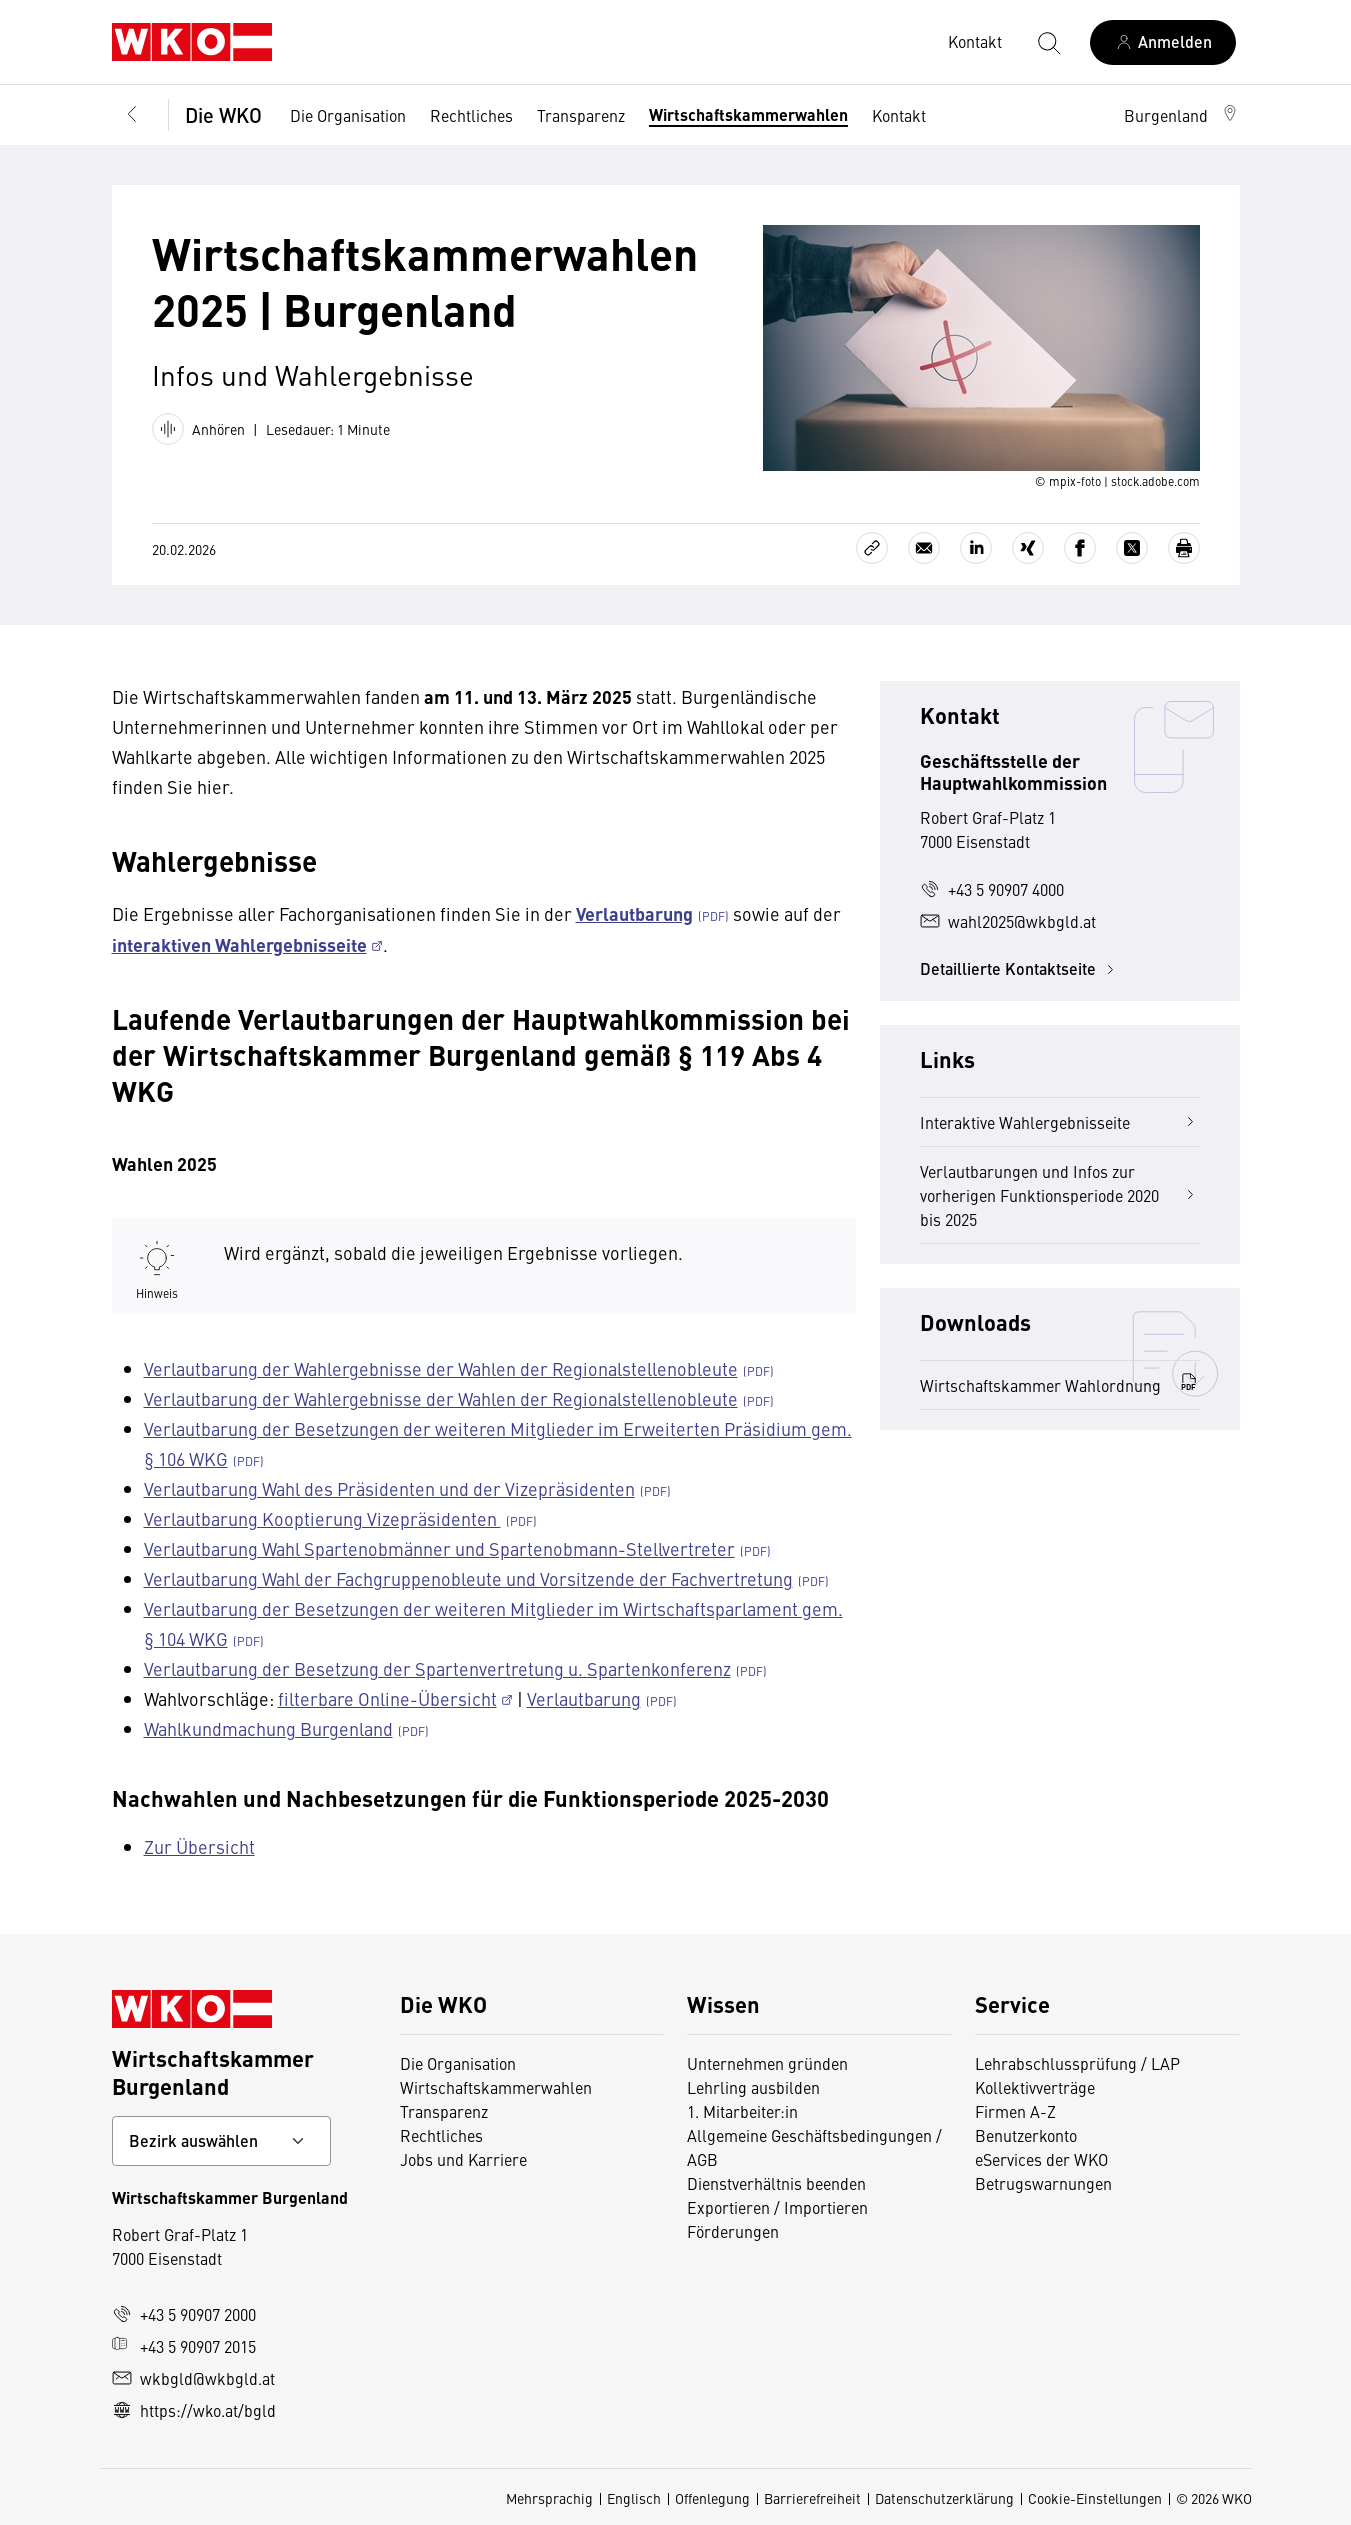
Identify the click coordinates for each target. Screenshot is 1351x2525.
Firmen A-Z (1015, 2111)
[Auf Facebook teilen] (1080, 548)
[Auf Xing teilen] (1028, 548)
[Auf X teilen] (1132, 548)
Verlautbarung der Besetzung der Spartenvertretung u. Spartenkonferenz (437, 1668)
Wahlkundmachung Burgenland (268, 1728)
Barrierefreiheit (812, 2498)
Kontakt (899, 115)
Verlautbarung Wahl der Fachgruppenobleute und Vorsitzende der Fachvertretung (468, 1578)
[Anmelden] (1163, 42)
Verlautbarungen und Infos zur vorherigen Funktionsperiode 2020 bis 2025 (1060, 1195)
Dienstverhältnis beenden (776, 2183)
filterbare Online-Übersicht (387, 1698)
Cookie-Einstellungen (1095, 2498)
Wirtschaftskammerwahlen (748, 114)
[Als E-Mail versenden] (924, 548)
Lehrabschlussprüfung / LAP (1077, 2063)
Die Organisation (348, 115)
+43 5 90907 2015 (184, 2346)
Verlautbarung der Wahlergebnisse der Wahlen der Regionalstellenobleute (441, 1368)
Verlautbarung (584, 1698)
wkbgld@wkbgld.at (193, 2378)
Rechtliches (471, 115)
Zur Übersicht (199, 1846)
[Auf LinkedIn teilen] (976, 548)
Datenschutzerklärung (944, 2498)
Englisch (634, 2498)
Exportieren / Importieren (777, 2207)
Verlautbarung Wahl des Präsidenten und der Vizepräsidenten (389, 1488)
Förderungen (733, 2231)
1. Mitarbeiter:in (742, 2111)
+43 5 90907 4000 (992, 889)
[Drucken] (1184, 548)
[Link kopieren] (872, 548)
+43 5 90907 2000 (184, 2314)
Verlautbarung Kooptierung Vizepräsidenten (322, 1518)
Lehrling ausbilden (753, 2087)
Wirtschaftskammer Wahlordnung (1060, 1384)
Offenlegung (712, 2498)
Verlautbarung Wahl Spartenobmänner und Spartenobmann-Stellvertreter (439, 1548)
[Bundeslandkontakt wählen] (221, 2141)
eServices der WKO (1041, 2159)
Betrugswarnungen (1043, 2183)
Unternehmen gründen (767, 2063)
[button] (1182, 115)
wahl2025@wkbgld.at (1008, 921)
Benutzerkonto (1026, 2135)
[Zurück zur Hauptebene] (132, 115)
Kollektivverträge (1035, 2087)
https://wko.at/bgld (194, 2410)
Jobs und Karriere (463, 2159)
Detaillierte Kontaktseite (1020, 968)
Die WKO (223, 114)
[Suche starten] (1048, 42)
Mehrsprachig (549, 2498)
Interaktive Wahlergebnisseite (1060, 1122)
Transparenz (581, 115)
